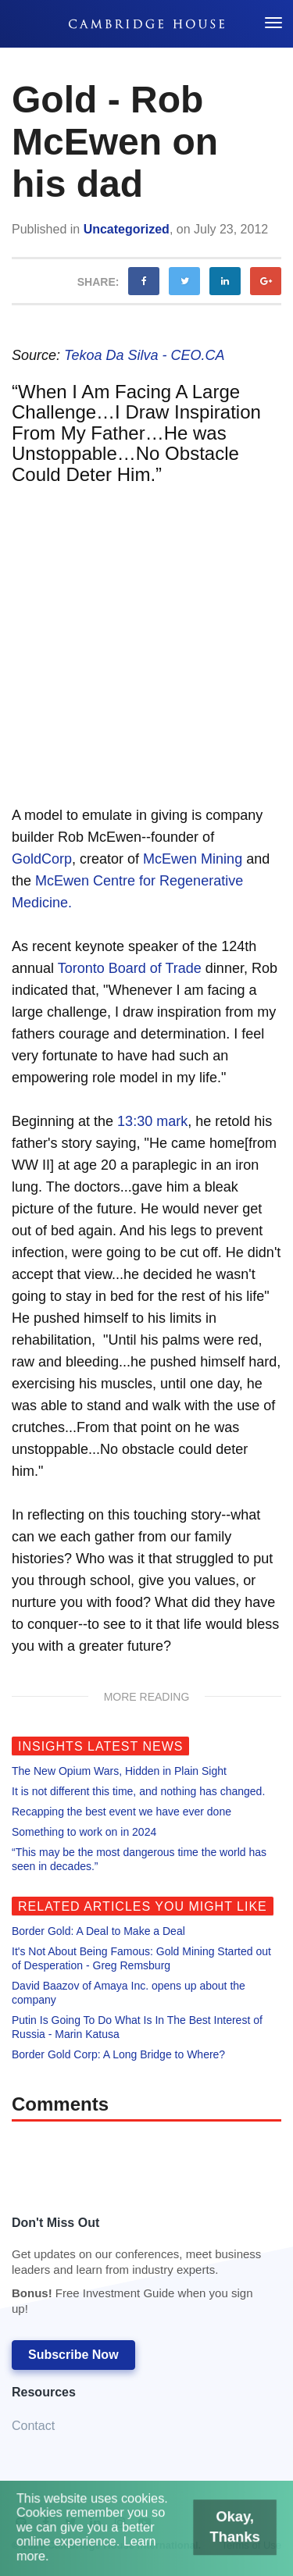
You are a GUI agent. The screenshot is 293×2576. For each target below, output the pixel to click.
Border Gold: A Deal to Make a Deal (98, 1931)
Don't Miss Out (139, 2270)
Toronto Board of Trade (130, 968)
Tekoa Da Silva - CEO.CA (144, 355)
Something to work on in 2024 (84, 1832)
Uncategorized (127, 229)
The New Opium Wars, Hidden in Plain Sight (119, 1771)
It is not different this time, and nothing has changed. (138, 1791)
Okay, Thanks (231, 2529)
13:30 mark (152, 1121)
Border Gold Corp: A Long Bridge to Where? (118, 2054)
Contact (33, 2425)
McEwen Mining (192, 859)
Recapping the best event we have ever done (121, 1811)
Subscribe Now (73, 2354)
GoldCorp (42, 859)
